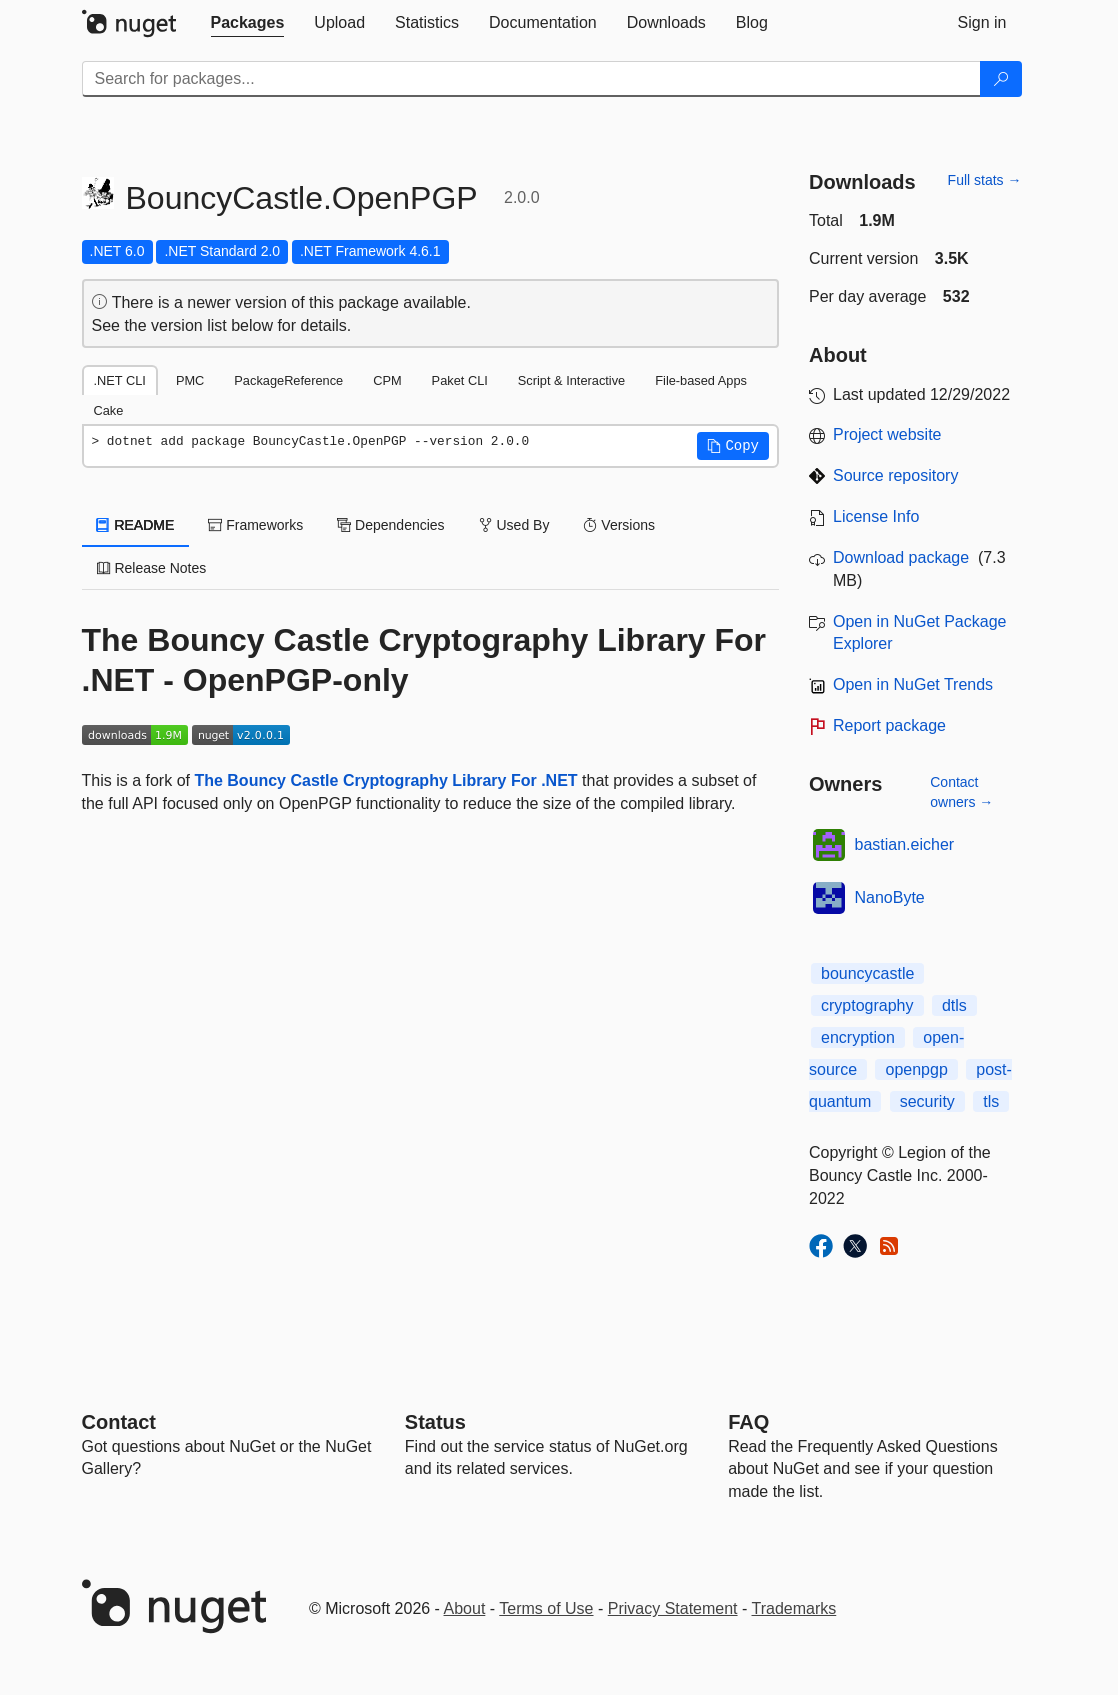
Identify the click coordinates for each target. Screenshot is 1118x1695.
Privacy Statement (673, 1608)
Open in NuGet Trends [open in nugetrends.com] (913, 684)
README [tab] (136, 525)
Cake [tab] (109, 410)
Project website (887, 434)
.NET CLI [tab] (120, 380)
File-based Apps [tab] (701, 380)
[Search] (1001, 79)
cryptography (867, 1005)
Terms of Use (546, 1608)
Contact (119, 1422)
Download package (901, 557)
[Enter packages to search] (531, 79)
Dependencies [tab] (390, 525)
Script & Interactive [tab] (571, 380)
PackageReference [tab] (288, 380)
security (927, 1101)
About (465, 1608)
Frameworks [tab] (255, 525)
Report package (889, 725)
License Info (876, 516)
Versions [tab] (619, 525)
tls (991, 1101)
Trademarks (794, 1608)
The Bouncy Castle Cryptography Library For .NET (385, 780)
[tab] (248, 23)
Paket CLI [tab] (460, 380)
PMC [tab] (190, 380)
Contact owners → (961, 792)
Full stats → (985, 180)
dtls (954, 1005)
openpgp (916, 1069)
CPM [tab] (387, 380)
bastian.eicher (905, 844)
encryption (858, 1037)
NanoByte (890, 897)
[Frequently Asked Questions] (748, 1422)
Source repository (895, 475)
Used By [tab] (514, 525)
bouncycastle (867, 973)
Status (435, 1422)
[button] (733, 446)
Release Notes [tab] (152, 568)
